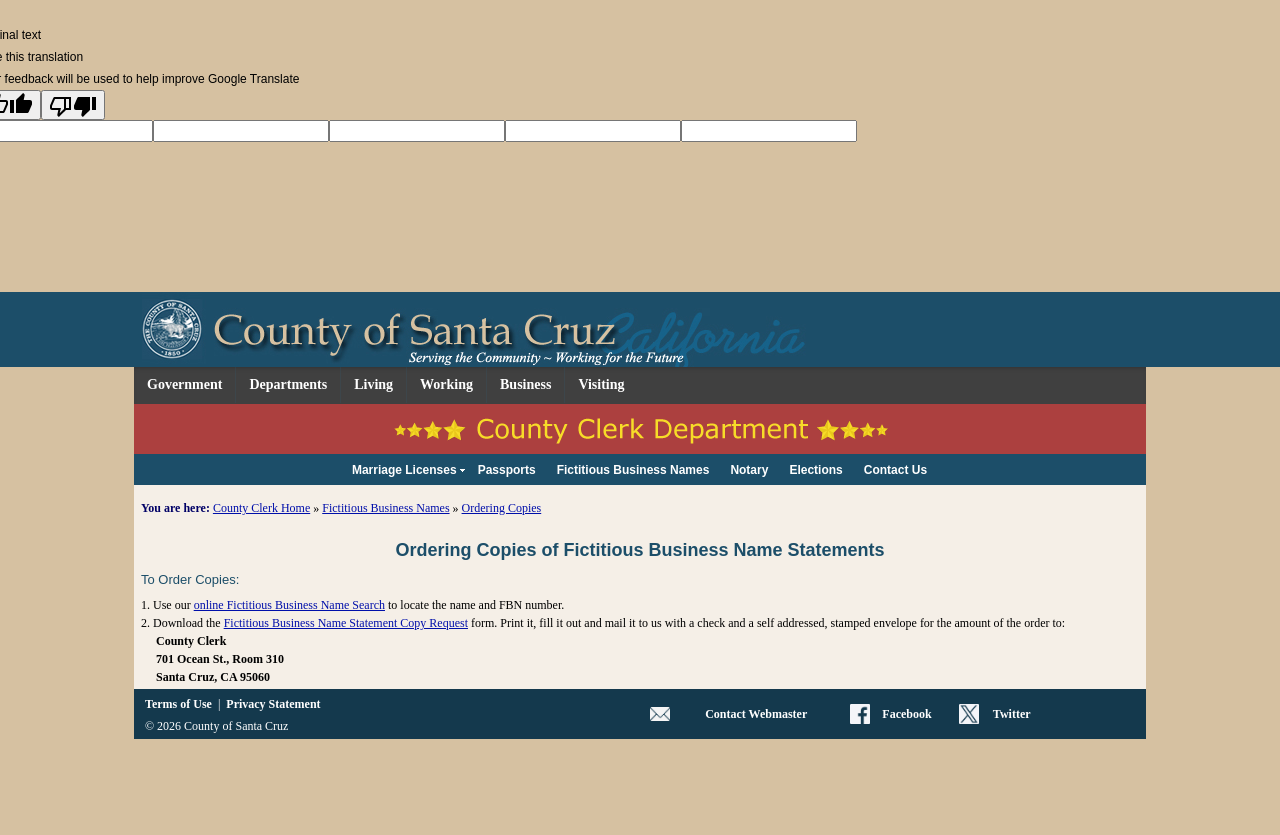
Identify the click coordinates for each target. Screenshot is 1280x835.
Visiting (601, 384)
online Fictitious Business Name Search (289, 605)
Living (373, 384)
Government (184, 384)
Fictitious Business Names (385, 508)
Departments (288, 384)
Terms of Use (178, 704)
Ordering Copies (502, 508)
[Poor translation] (73, 105)
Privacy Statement (273, 704)
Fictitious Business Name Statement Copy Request (346, 623)
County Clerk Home (261, 508)
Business (525, 384)
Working (446, 384)
